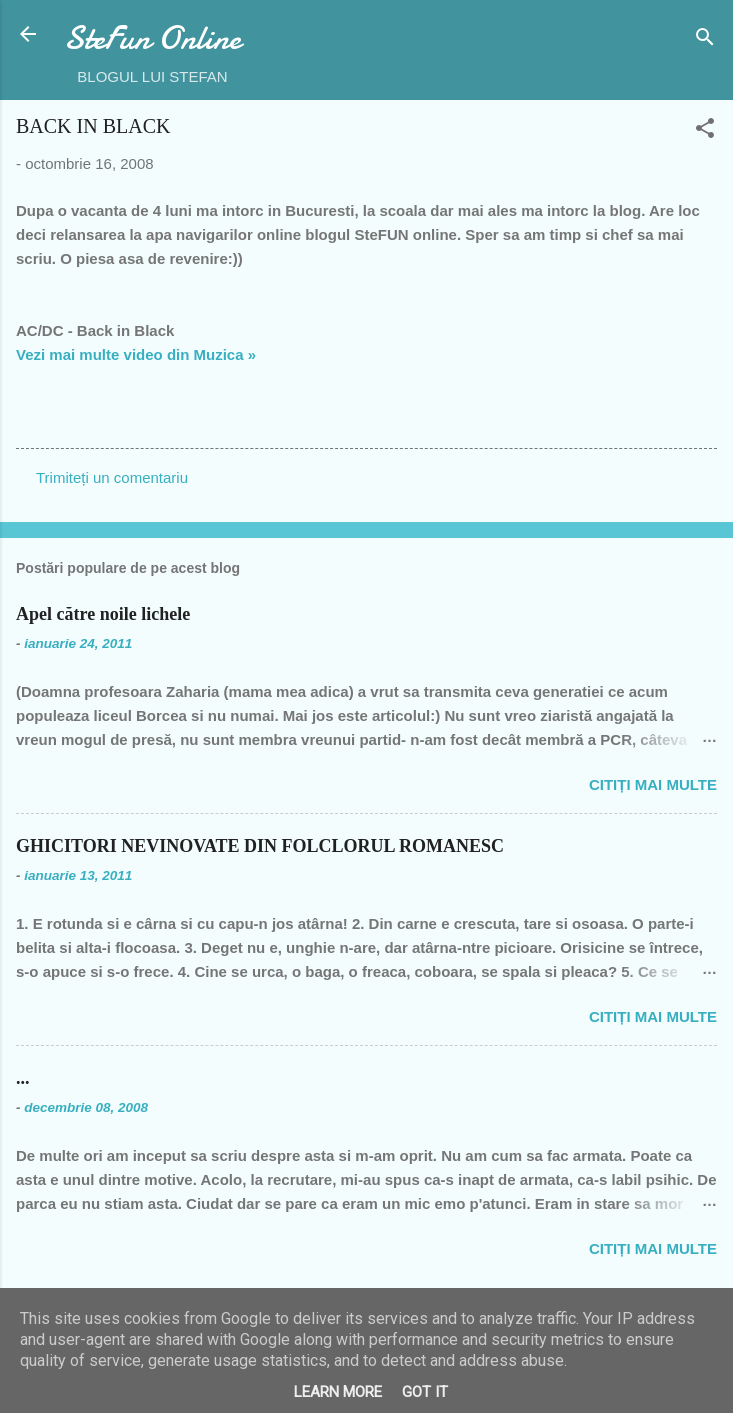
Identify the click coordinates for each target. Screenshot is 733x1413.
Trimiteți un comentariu (112, 477)
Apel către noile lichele (103, 614)
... (23, 1078)
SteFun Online (152, 38)
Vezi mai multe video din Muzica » (136, 354)
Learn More (338, 1392)
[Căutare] (705, 40)
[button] (705, 131)
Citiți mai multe (653, 784)
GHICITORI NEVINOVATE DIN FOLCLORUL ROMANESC (260, 846)
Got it (425, 1392)
